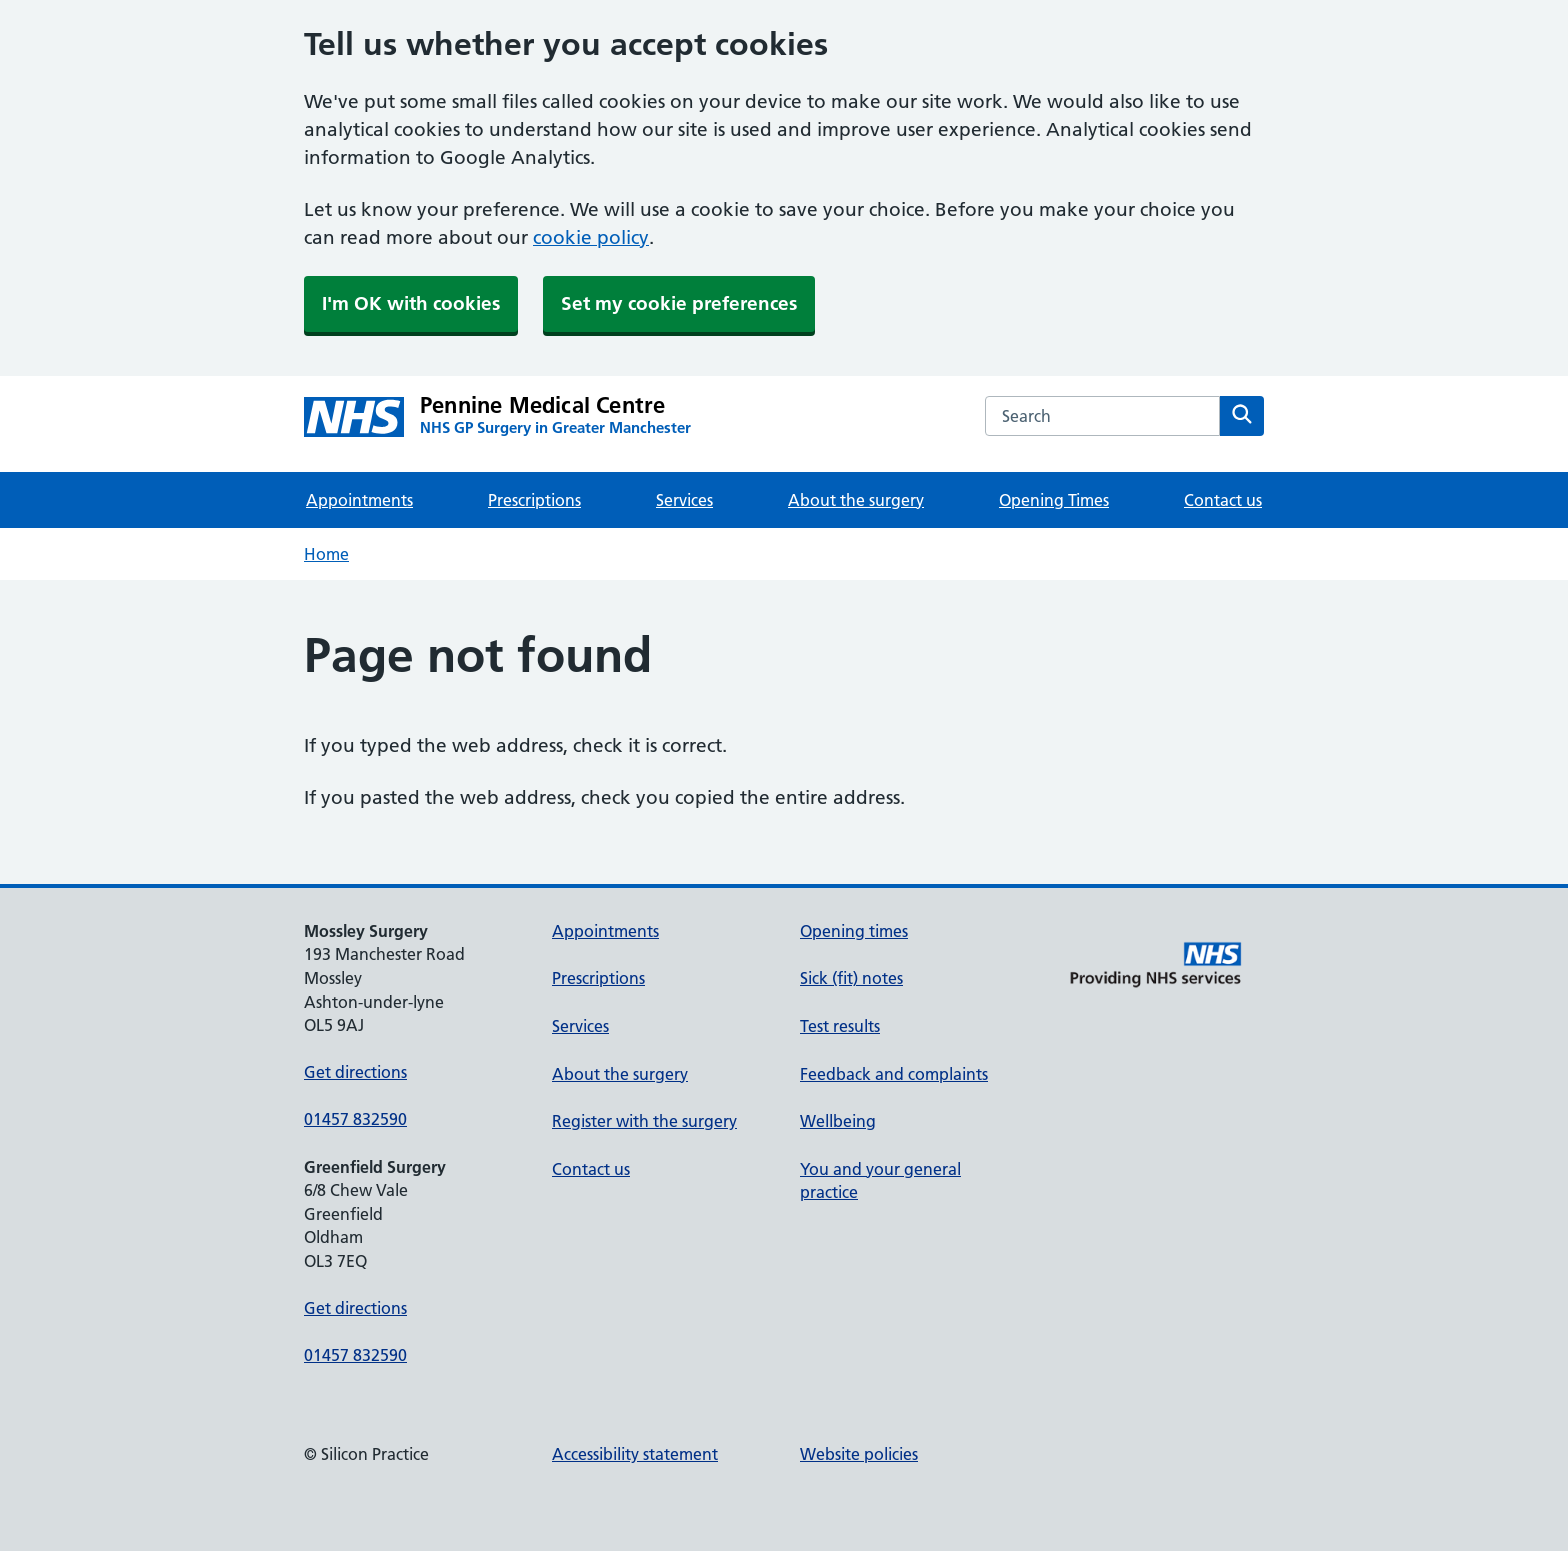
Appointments (359, 500)
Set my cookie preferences (679, 303)
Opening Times (1054, 500)
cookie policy (591, 237)
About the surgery (856, 500)
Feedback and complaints (894, 1074)
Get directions (355, 1072)
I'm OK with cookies (411, 303)
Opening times (854, 931)
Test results (840, 1026)
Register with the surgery (644, 1121)
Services (684, 500)
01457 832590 (355, 1119)
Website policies (859, 1454)
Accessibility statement (635, 1454)
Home (326, 554)
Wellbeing (838, 1121)
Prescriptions (534, 500)
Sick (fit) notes (851, 978)
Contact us (1223, 500)
